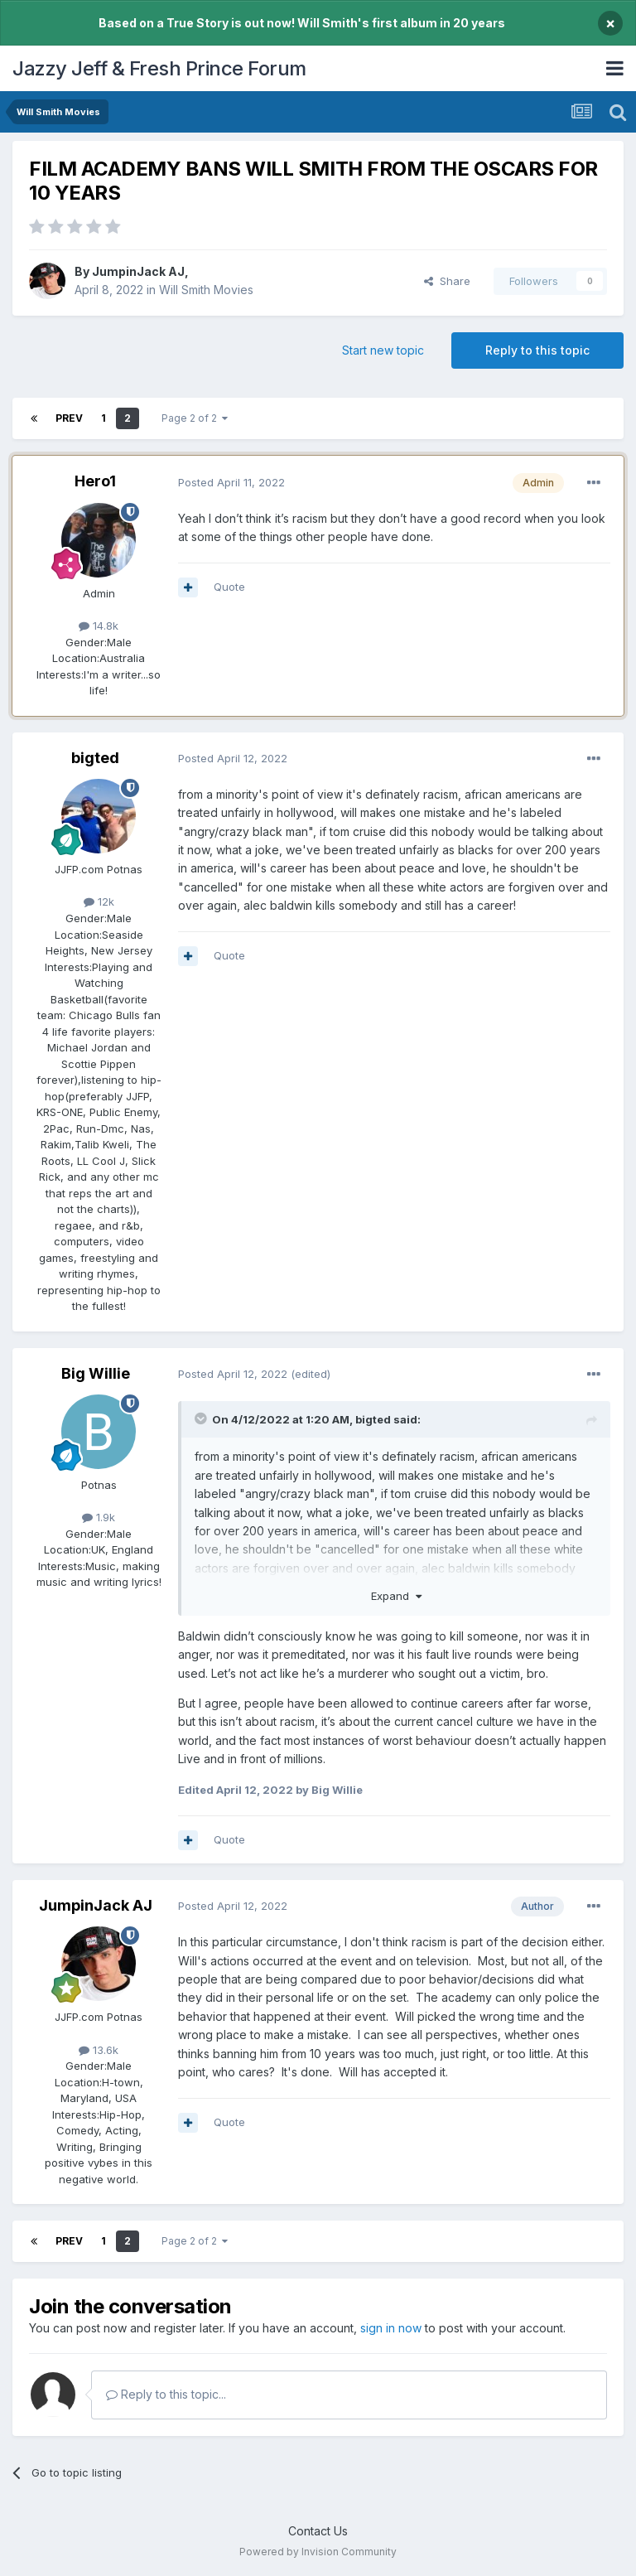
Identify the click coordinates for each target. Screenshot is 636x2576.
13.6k (98, 2049)
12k (99, 901)
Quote (229, 586)
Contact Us (318, 2531)
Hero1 (95, 481)
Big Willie (95, 1373)
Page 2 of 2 (194, 418)
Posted (231, 482)
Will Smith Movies (206, 290)
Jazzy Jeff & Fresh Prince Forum (159, 68)
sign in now (391, 2328)
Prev (69, 418)
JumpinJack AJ (138, 271)
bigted (95, 757)
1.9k (98, 1517)
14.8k (98, 625)
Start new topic (383, 350)
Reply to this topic (537, 350)
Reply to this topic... (166, 2394)
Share (447, 281)
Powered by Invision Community (318, 2551)
